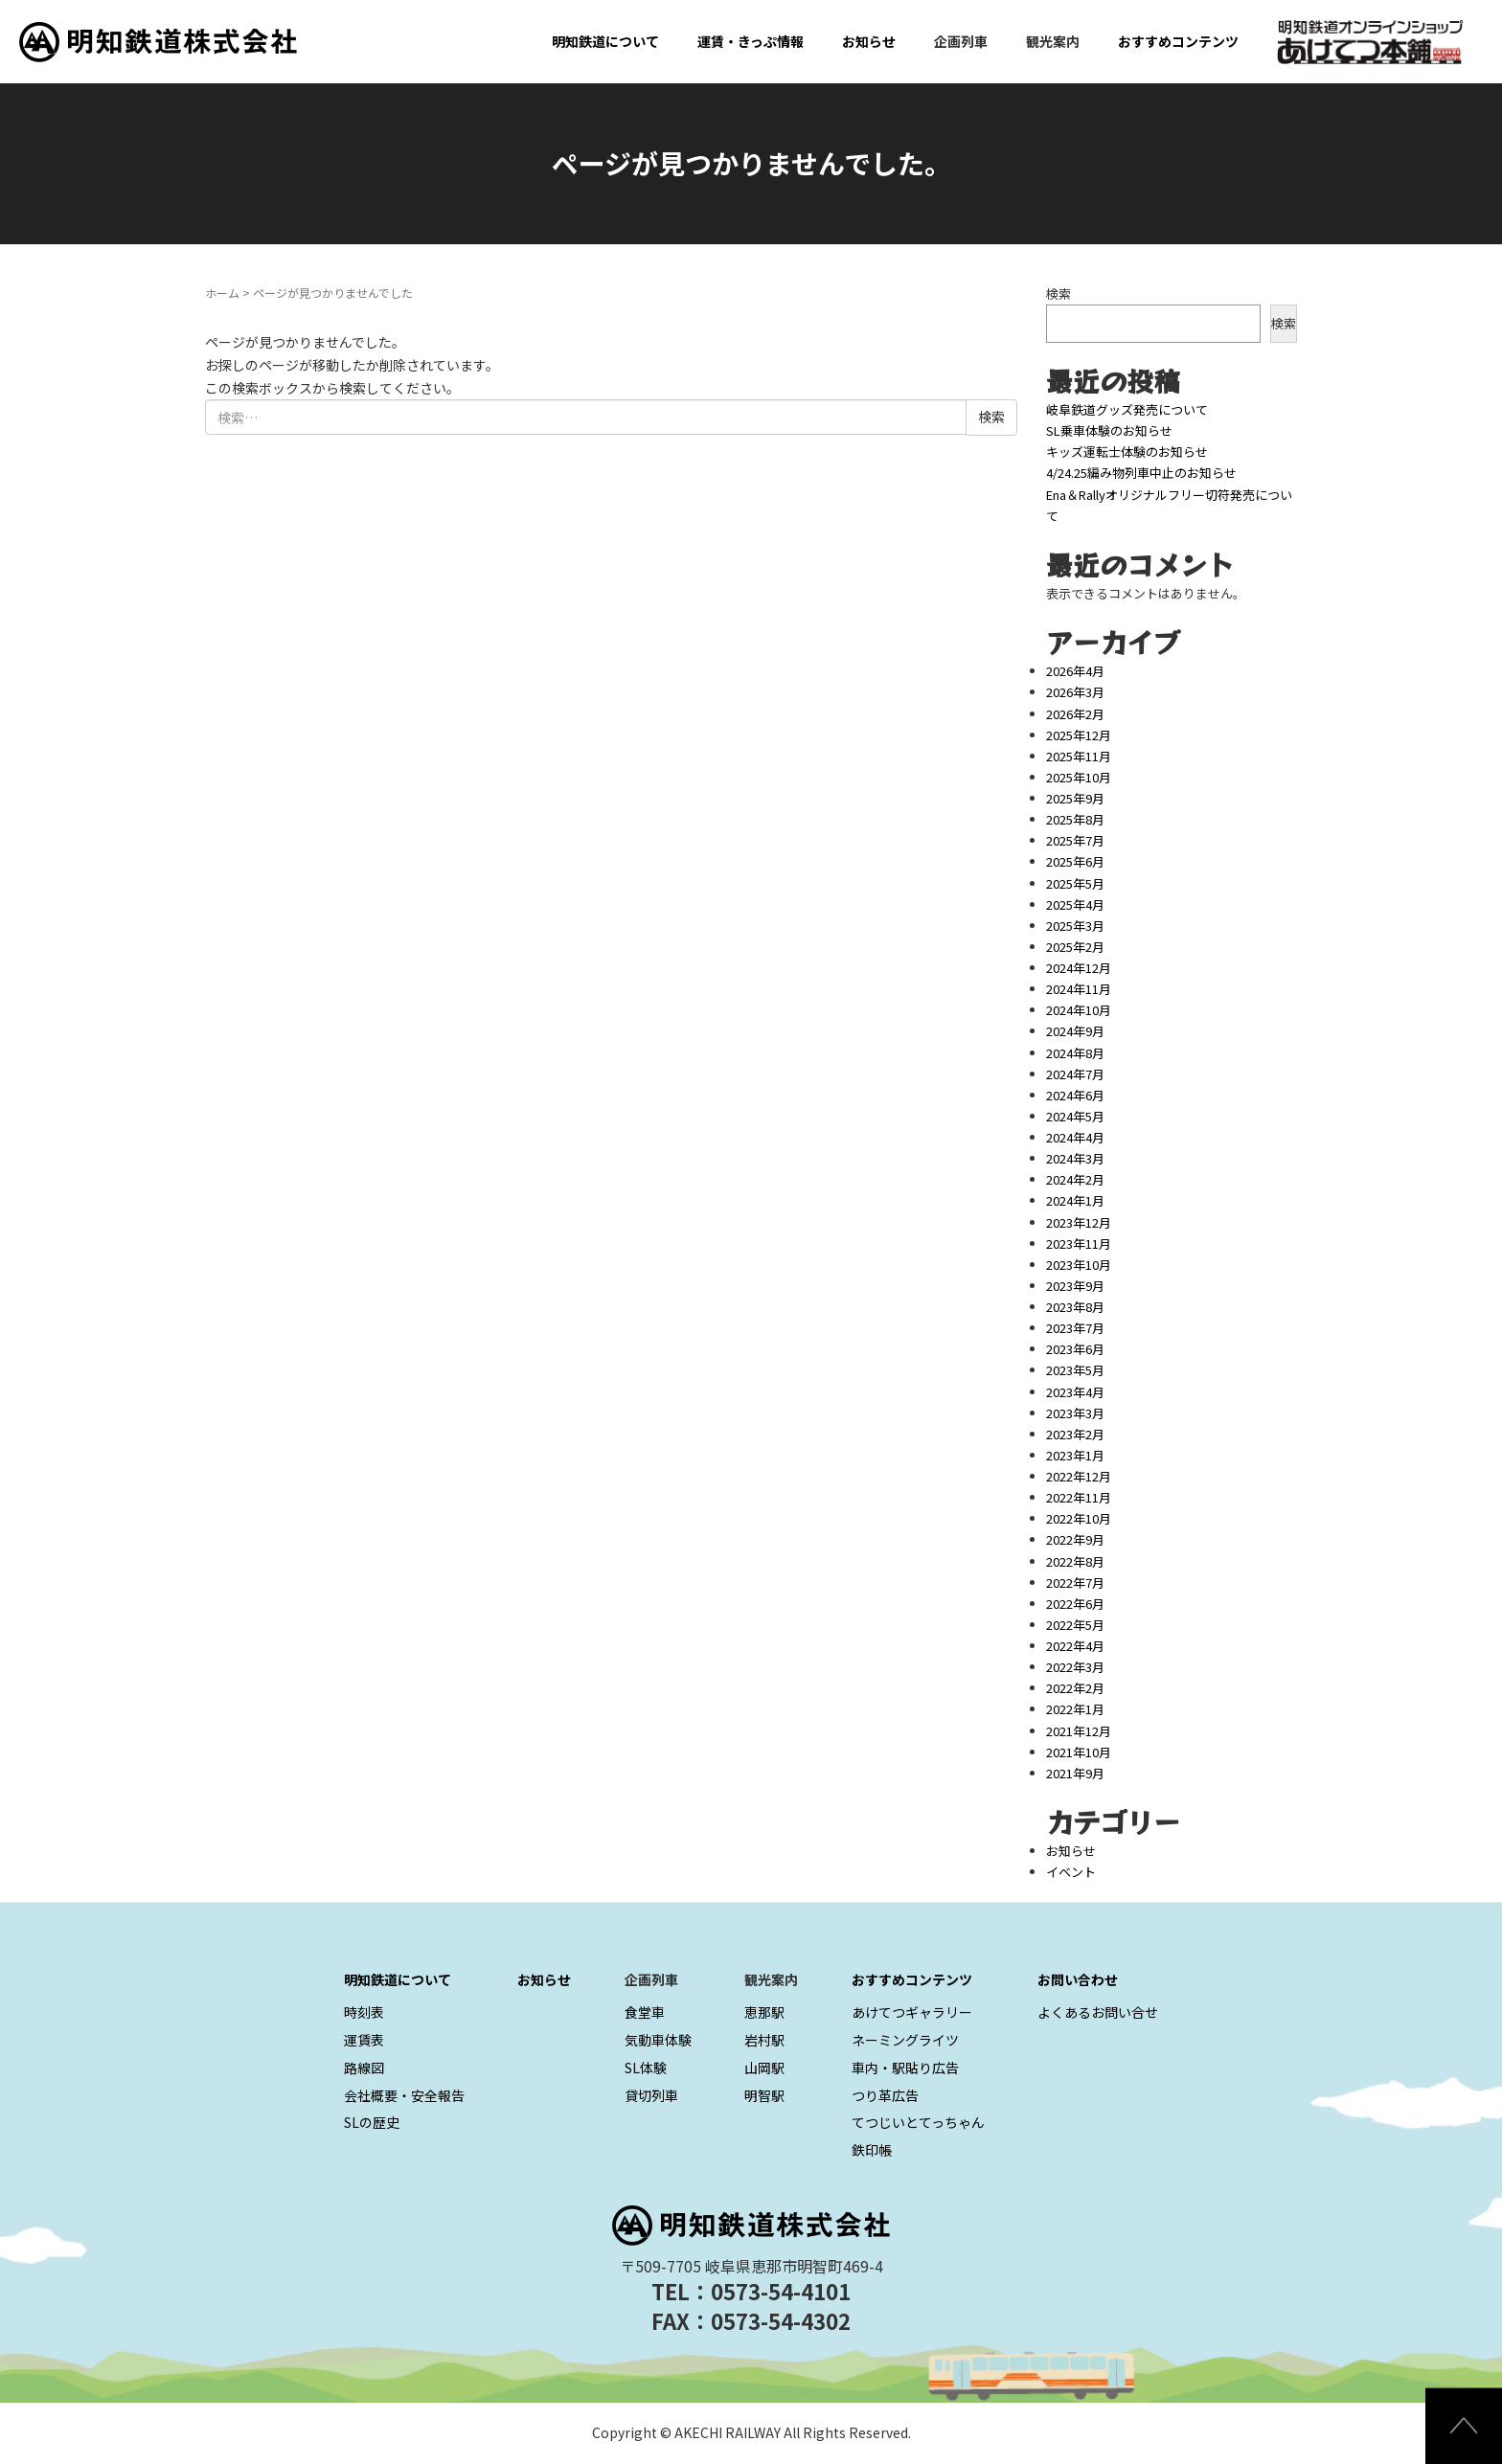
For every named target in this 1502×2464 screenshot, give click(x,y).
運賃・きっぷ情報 (750, 41)
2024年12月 (1078, 968)
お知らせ (869, 41)
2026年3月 (1075, 692)
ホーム (222, 292)
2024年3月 (1075, 1158)
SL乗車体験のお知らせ (1109, 430)
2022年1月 (1075, 1709)
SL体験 (646, 2067)
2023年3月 (1075, 1413)
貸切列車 (651, 2095)
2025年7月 (1075, 840)
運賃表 (364, 2039)
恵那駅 (764, 2012)
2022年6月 (1075, 1603)
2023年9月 (1075, 1286)
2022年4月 (1075, 1646)
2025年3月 (1075, 925)
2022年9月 (1075, 1539)
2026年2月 (1075, 714)
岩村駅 (764, 2039)
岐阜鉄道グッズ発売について (1127, 409)
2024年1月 (1075, 1200)
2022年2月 (1075, 1688)
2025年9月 (1075, 798)
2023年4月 (1075, 1392)
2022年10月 (1078, 1518)
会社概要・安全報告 (404, 2095)
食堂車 (645, 2012)
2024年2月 (1075, 1179)
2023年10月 (1078, 1264)
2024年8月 (1075, 1053)
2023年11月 (1078, 1243)
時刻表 (364, 2012)
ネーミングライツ (905, 2039)
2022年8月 (1075, 1561)
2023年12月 (1078, 1222)
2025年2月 (1075, 947)
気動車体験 (658, 2039)
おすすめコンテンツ (1178, 41)
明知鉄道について (605, 41)
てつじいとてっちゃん (918, 2122)
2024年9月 (1075, 1031)
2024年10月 (1078, 1010)
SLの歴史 (371, 2122)
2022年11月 (1078, 1497)
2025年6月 (1075, 861)
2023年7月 (1075, 1328)
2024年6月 (1075, 1095)
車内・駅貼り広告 (905, 2067)
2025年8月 (1075, 819)
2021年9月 (1075, 1773)
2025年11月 (1078, 756)
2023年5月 (1075, 1370)
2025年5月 (1075, 883)
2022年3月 (1075, 1667)
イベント (1071, 1872)
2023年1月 (1075, 1455)
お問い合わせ (1077, 1979)
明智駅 (764, 2095)
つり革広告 (885, 2095)
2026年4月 (1075, 671)
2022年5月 (1075, 1625)
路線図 (364, 2067)
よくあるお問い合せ (1097, 2012)
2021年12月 (1078, 1731)
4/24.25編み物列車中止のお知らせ (1141, 472)
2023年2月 (1075, 1434)
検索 (1058, 293)
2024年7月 (1075, 1074)
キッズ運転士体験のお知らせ (1127, 451)
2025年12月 (1078, 735)
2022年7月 (1075, 1582)
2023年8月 (1075, 1307)
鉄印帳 (872, 2149)
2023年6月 (1075, 1349)
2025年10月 (1078, 777)
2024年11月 (1078, 989)
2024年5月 (1075, 1116)
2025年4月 (1075, 904)
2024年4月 (1075, 1137)
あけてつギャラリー (912, 2012)
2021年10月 (1078, 1752)
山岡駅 (764, 2067)
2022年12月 (1078, 1476)
